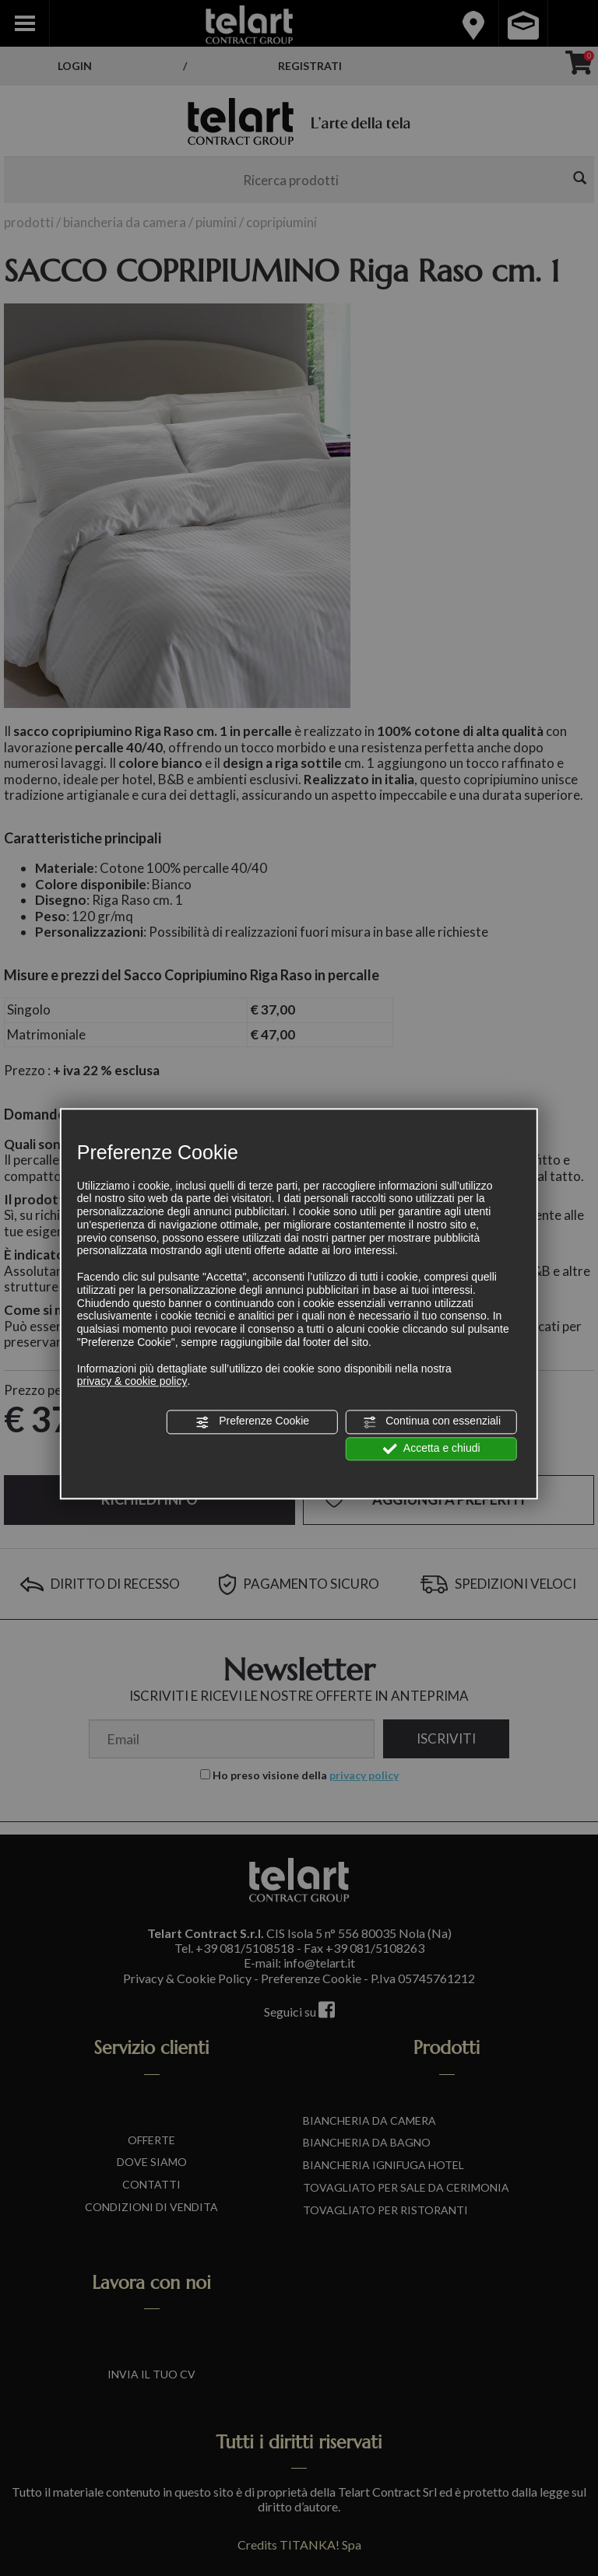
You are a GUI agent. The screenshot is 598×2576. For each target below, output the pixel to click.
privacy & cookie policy (132, 1382)
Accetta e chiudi (431, 1449)
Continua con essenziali (431, 1422)
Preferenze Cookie (252, 1422)
